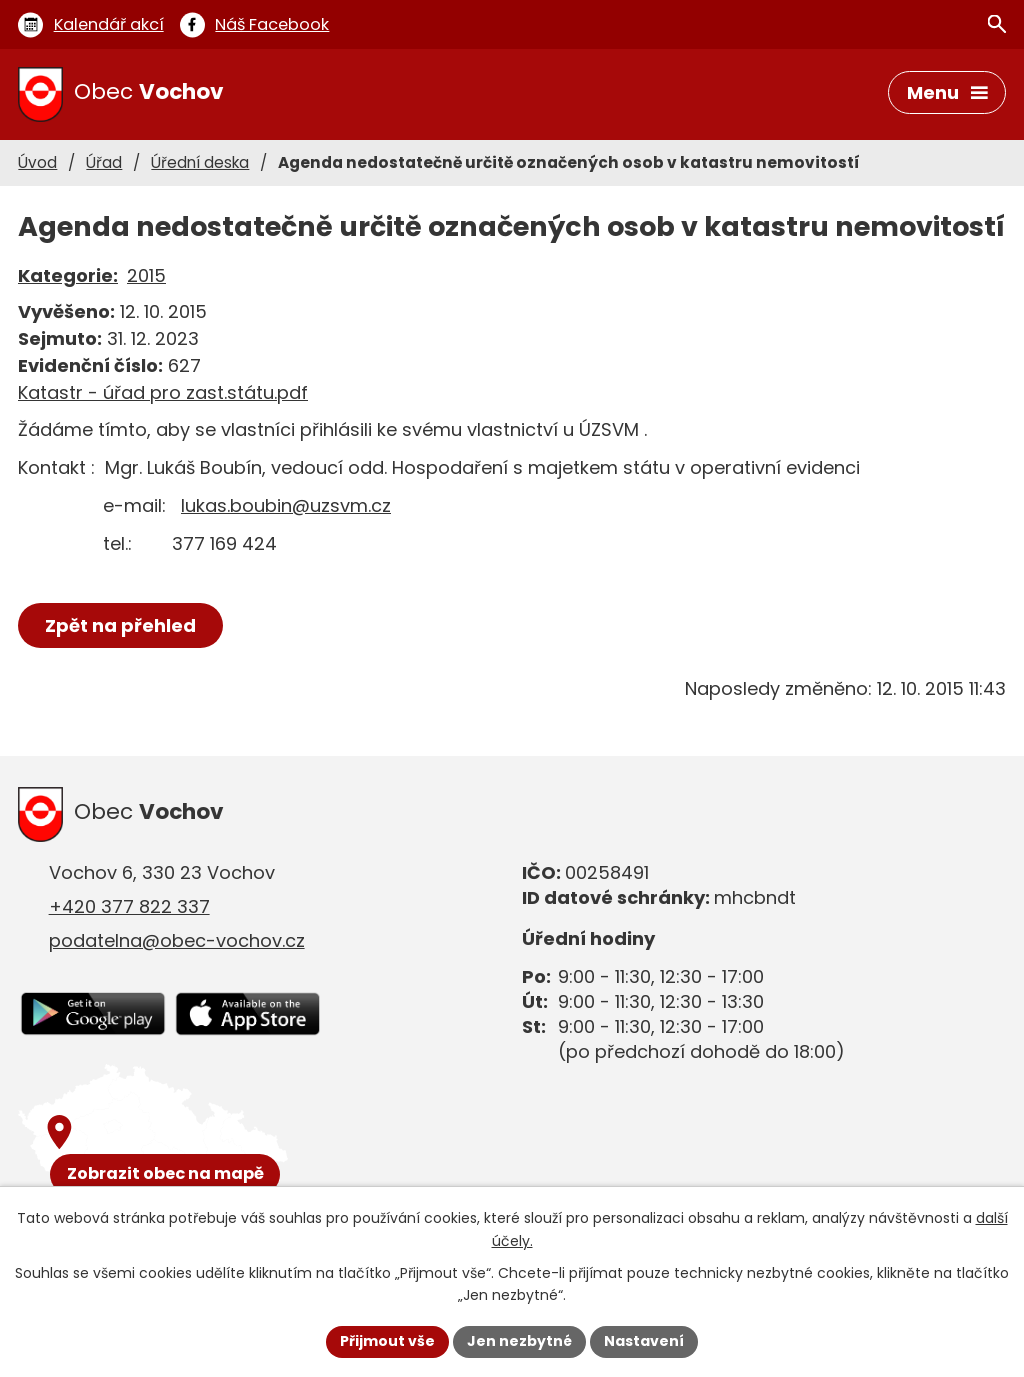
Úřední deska (200, 162)
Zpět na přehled (120, 625)
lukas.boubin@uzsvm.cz (286, 505)
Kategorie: (68, 275)
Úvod (37, 162)
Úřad (104, 162)
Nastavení (644, 1341)
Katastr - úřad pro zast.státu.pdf (163, 392)
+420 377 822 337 (129, 906)
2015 (146, 275)
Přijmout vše (387, 1341)
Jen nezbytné (519, 1341)
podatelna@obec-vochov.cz (177, 940)
